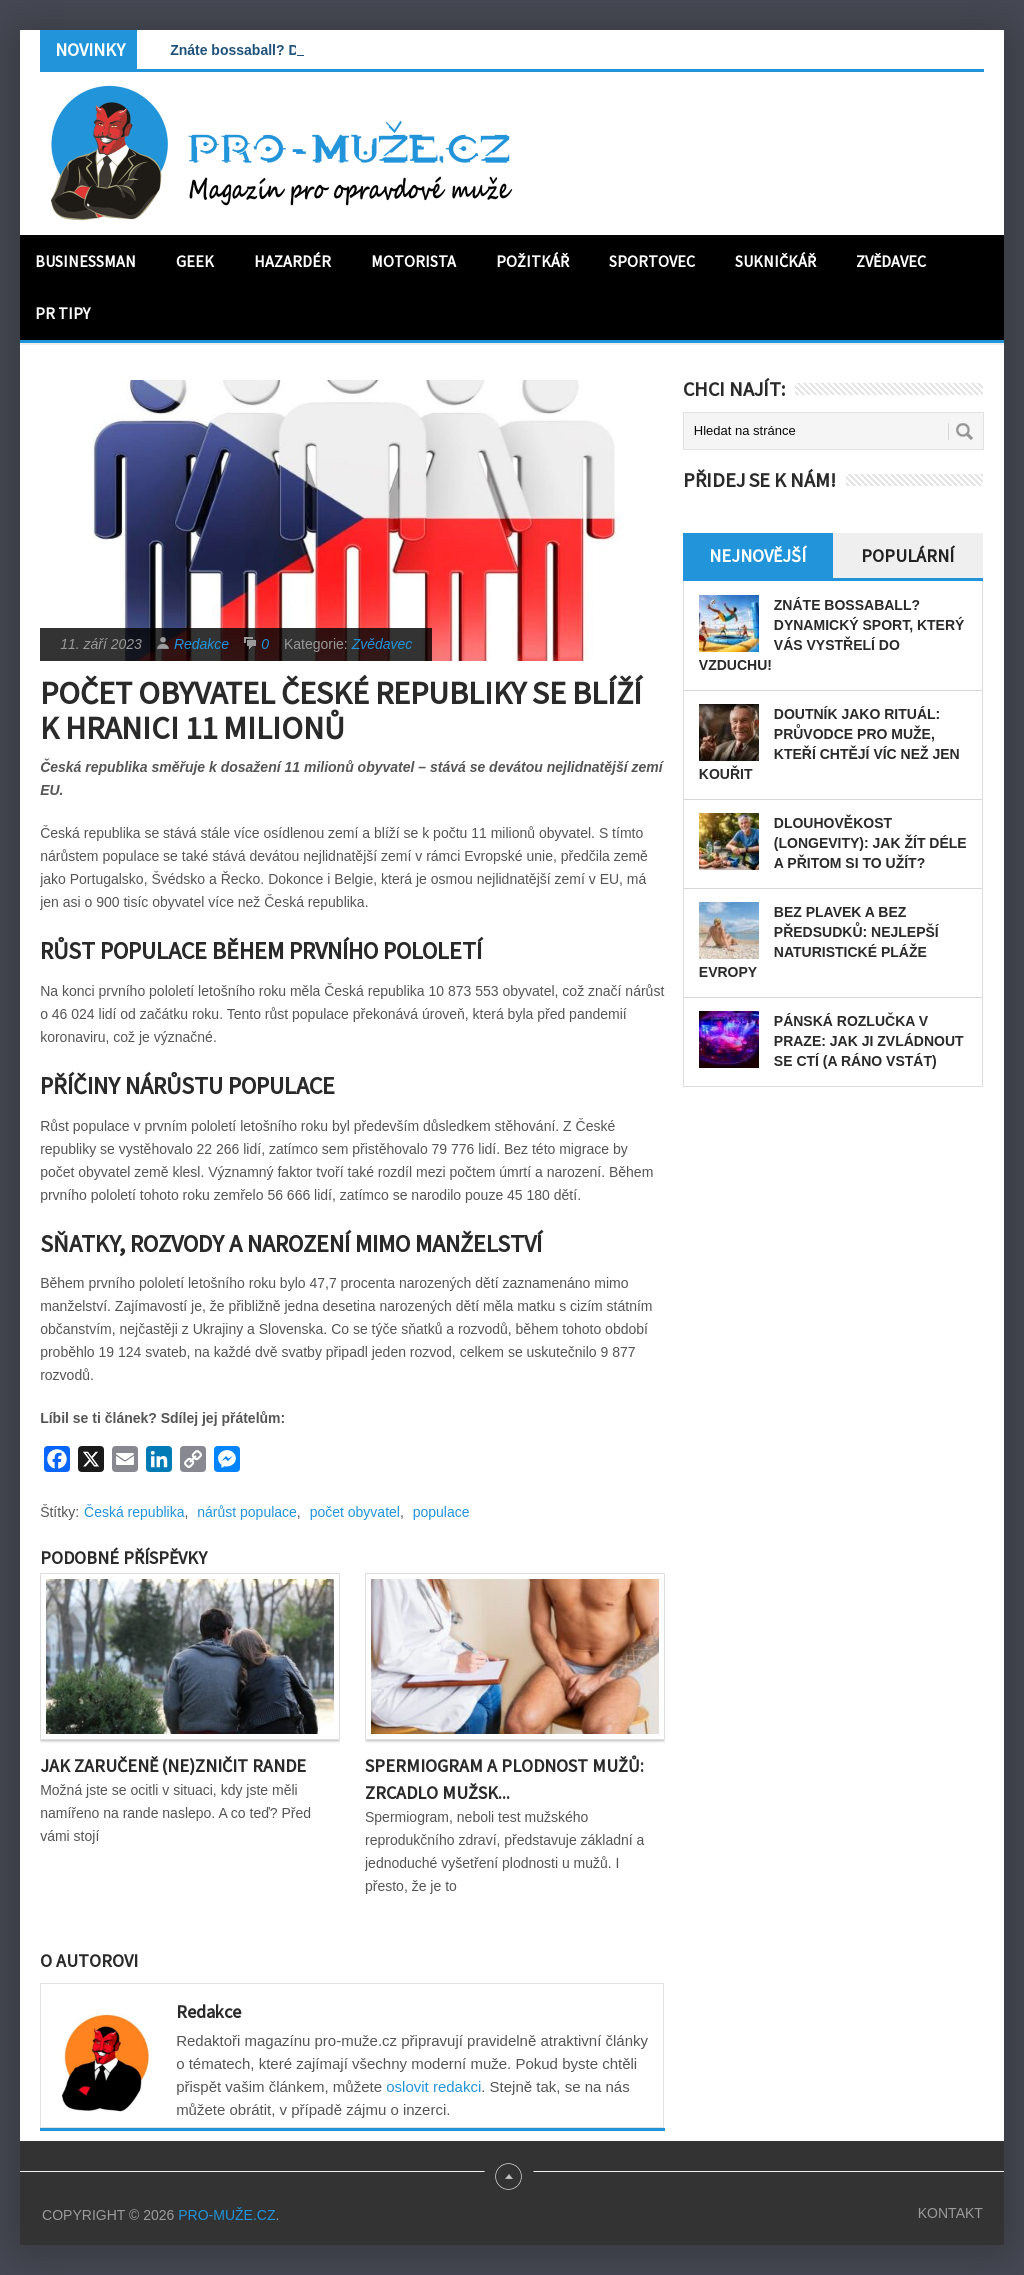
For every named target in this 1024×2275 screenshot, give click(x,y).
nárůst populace (247, 1512)
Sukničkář (775, 261)
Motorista (413, 261)
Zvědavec (891, 261)
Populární (907, 555)
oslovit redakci (433, 2086)
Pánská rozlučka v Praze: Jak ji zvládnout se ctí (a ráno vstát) (869, 1041)
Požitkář (532, 261)
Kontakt (950, 2213)
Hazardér (292, 261)
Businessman (85, 261)
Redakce (201, 644)
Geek (195, 261)
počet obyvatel (355, 1512)
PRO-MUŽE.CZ (226, 2215)
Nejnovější (757, 555)
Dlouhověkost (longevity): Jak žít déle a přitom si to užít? (870, 843)
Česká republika (134, 1512)
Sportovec (652, 261)
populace (441, 1512)
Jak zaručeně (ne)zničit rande (173, 1765)
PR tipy (62, 313)
